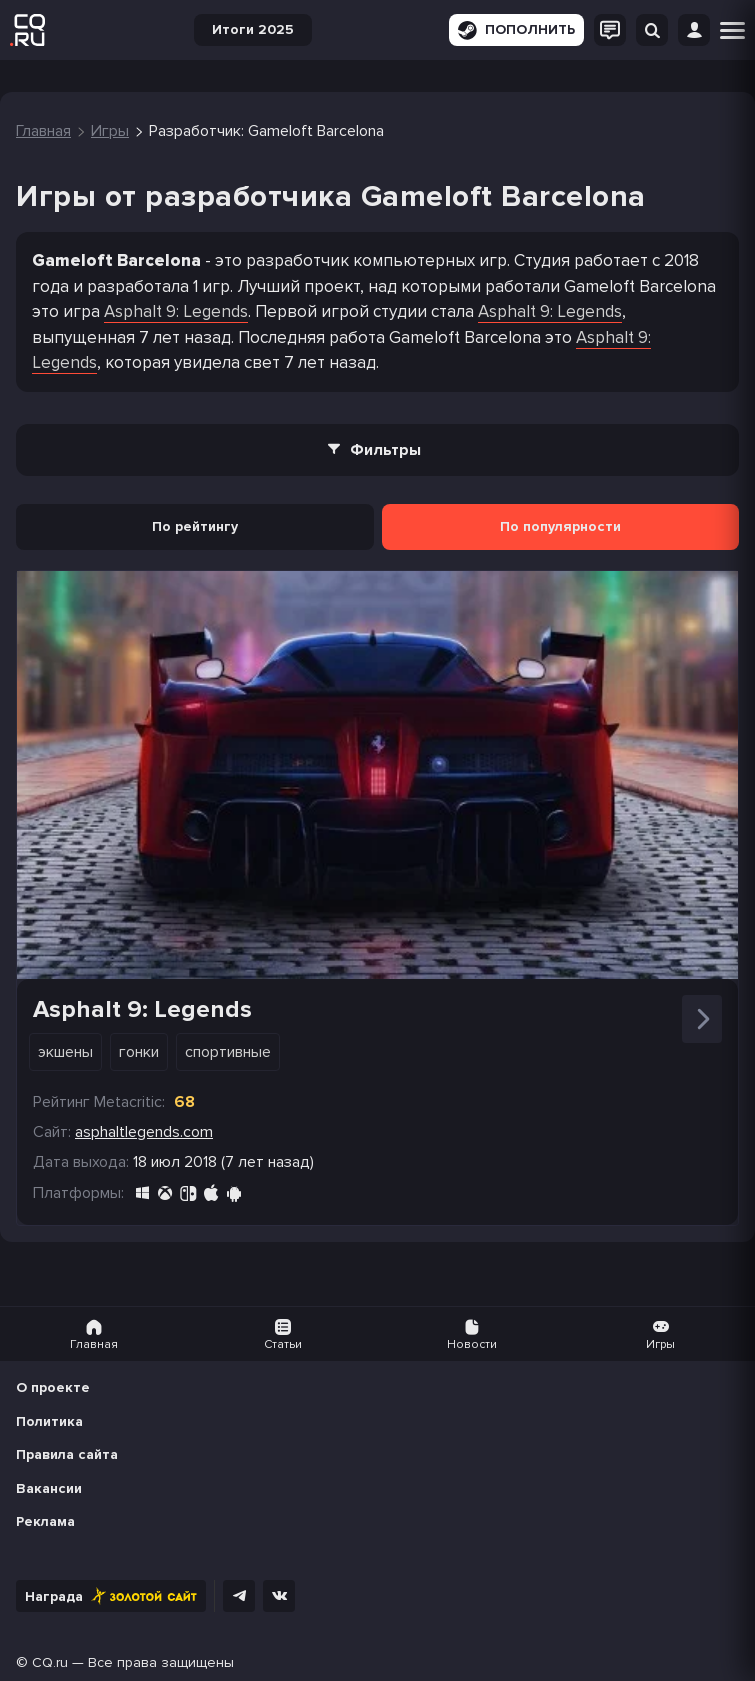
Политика (49, 1421)
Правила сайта (67, 1454)
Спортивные (228, 1052)
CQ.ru (50, 1662)
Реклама (45, 1521)
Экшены (65, 1052)
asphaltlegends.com (144, 1132)
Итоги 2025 (253, 29)
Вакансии (49, 1488)
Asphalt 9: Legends (176, 311)
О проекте (53, 1387)
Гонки (139, 1052)
